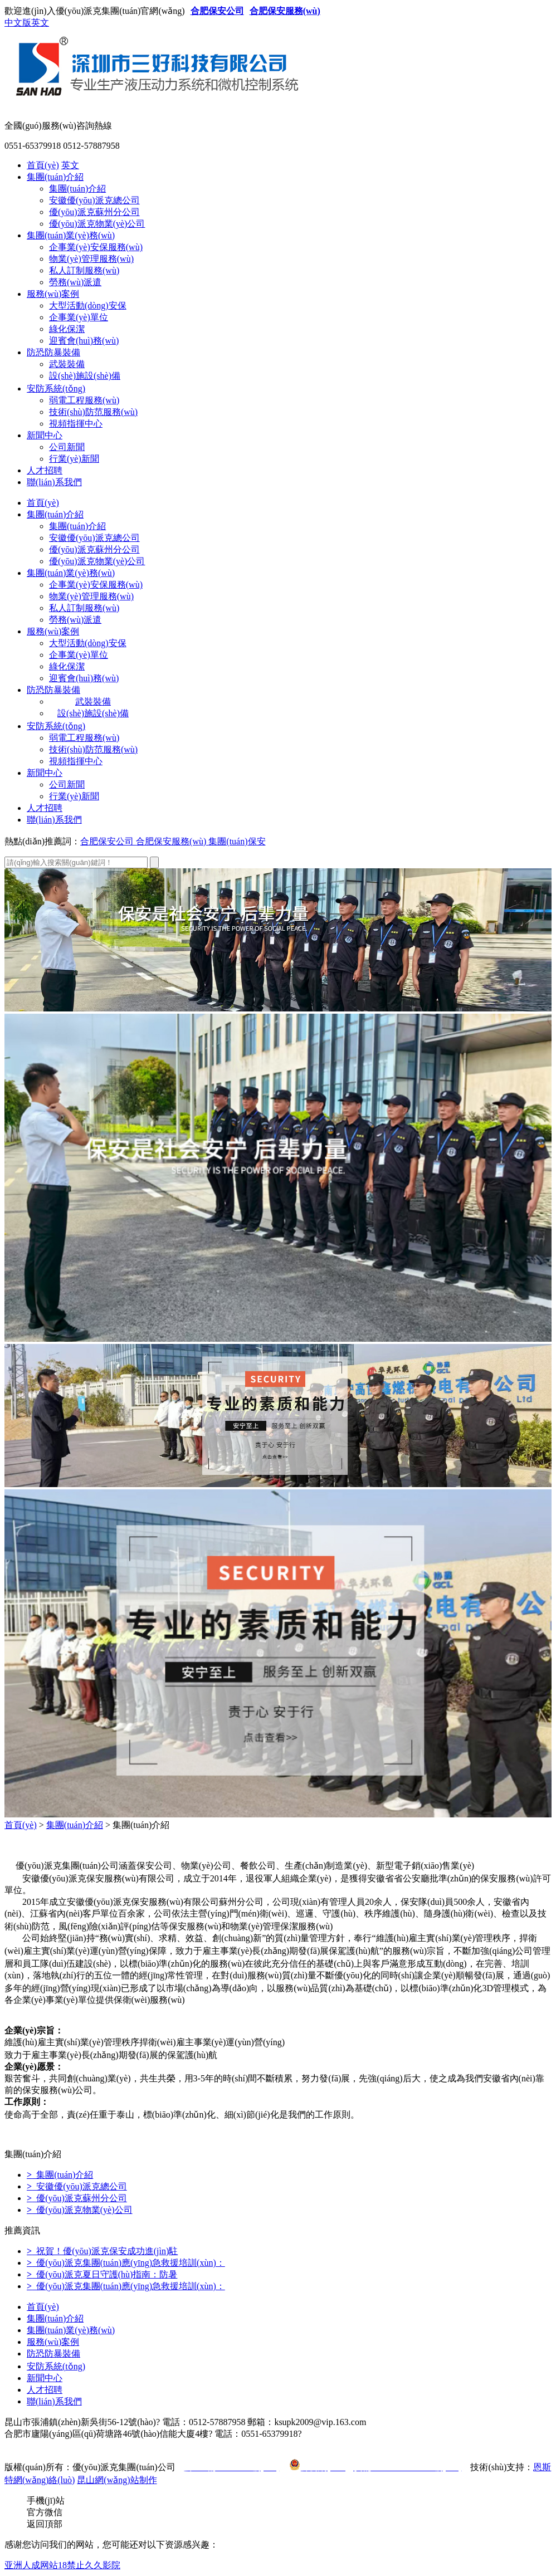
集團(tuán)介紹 (55, 177)
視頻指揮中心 (76, 423)
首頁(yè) (43, 165)
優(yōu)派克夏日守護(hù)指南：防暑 (102, 2274)
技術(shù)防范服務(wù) (93, 412)
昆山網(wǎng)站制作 (117, 2480)
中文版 (17, 22)
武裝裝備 (67, 364)
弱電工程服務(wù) (84, 400)
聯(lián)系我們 (54, 482)
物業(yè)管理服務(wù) (91, 258)
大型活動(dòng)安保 (87, 305)
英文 (40, 22)
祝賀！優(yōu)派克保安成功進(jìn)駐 (102, 2251)
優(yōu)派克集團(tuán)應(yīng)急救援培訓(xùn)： (126, 2262)
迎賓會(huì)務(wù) (84, 340)
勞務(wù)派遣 (75, 282)
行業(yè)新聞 (74, 458)
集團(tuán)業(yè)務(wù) (71, 235)
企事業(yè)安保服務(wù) (96, 247)
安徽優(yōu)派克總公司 (94, 200)
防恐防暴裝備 (53, 352)
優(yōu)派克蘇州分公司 (94, 212)
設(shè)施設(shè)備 (84, 375)
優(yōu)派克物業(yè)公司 (97, 223)
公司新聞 (67, 447)
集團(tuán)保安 (236, 841)
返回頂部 (44, 2524)
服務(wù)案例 (53, 294)
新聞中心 (44, 435)
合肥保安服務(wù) (285, 11)
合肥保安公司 (217, 11)
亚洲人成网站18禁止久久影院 (62, 2565)
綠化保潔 (67, 329)
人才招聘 (44, 470)
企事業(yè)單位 (78, 317)
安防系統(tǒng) (56, 388)
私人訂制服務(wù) (84, 270)
